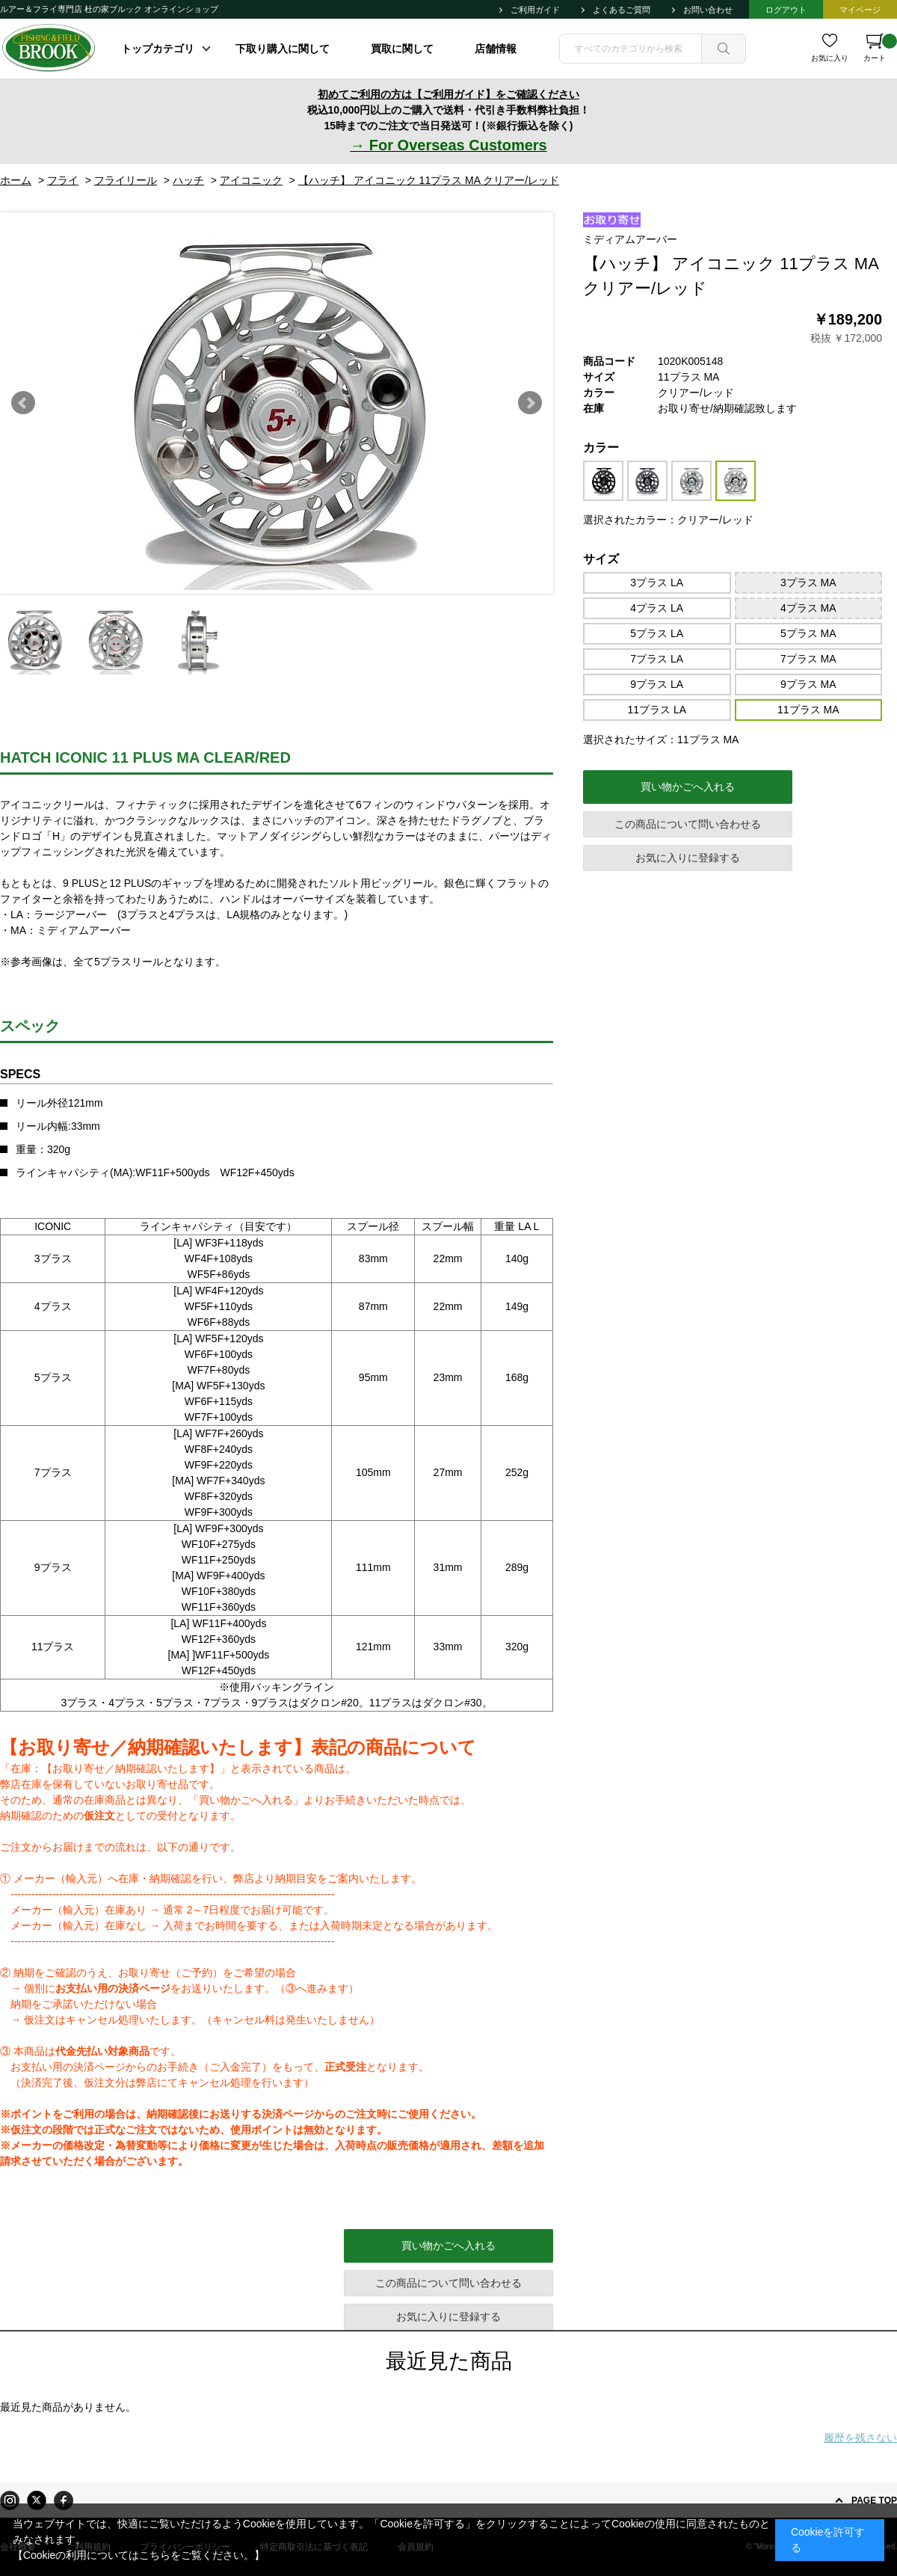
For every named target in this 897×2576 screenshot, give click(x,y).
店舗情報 (496, 49)
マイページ (860, 9)
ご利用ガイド (535, 9)
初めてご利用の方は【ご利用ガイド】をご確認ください (448, 94)
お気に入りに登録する (687, 858)
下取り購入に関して (282, 49)
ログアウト (786, 9)
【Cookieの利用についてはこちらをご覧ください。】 (139, 2555)
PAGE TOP (874, 2500)
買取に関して (402, 49)
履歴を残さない (860, 2438)
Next (530, 403)
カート (880, 48)
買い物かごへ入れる (688, 787)
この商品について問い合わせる (687, 824)
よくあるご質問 (621, 9)
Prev (23, 403)
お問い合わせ (708, 9)
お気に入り (829, 58)
